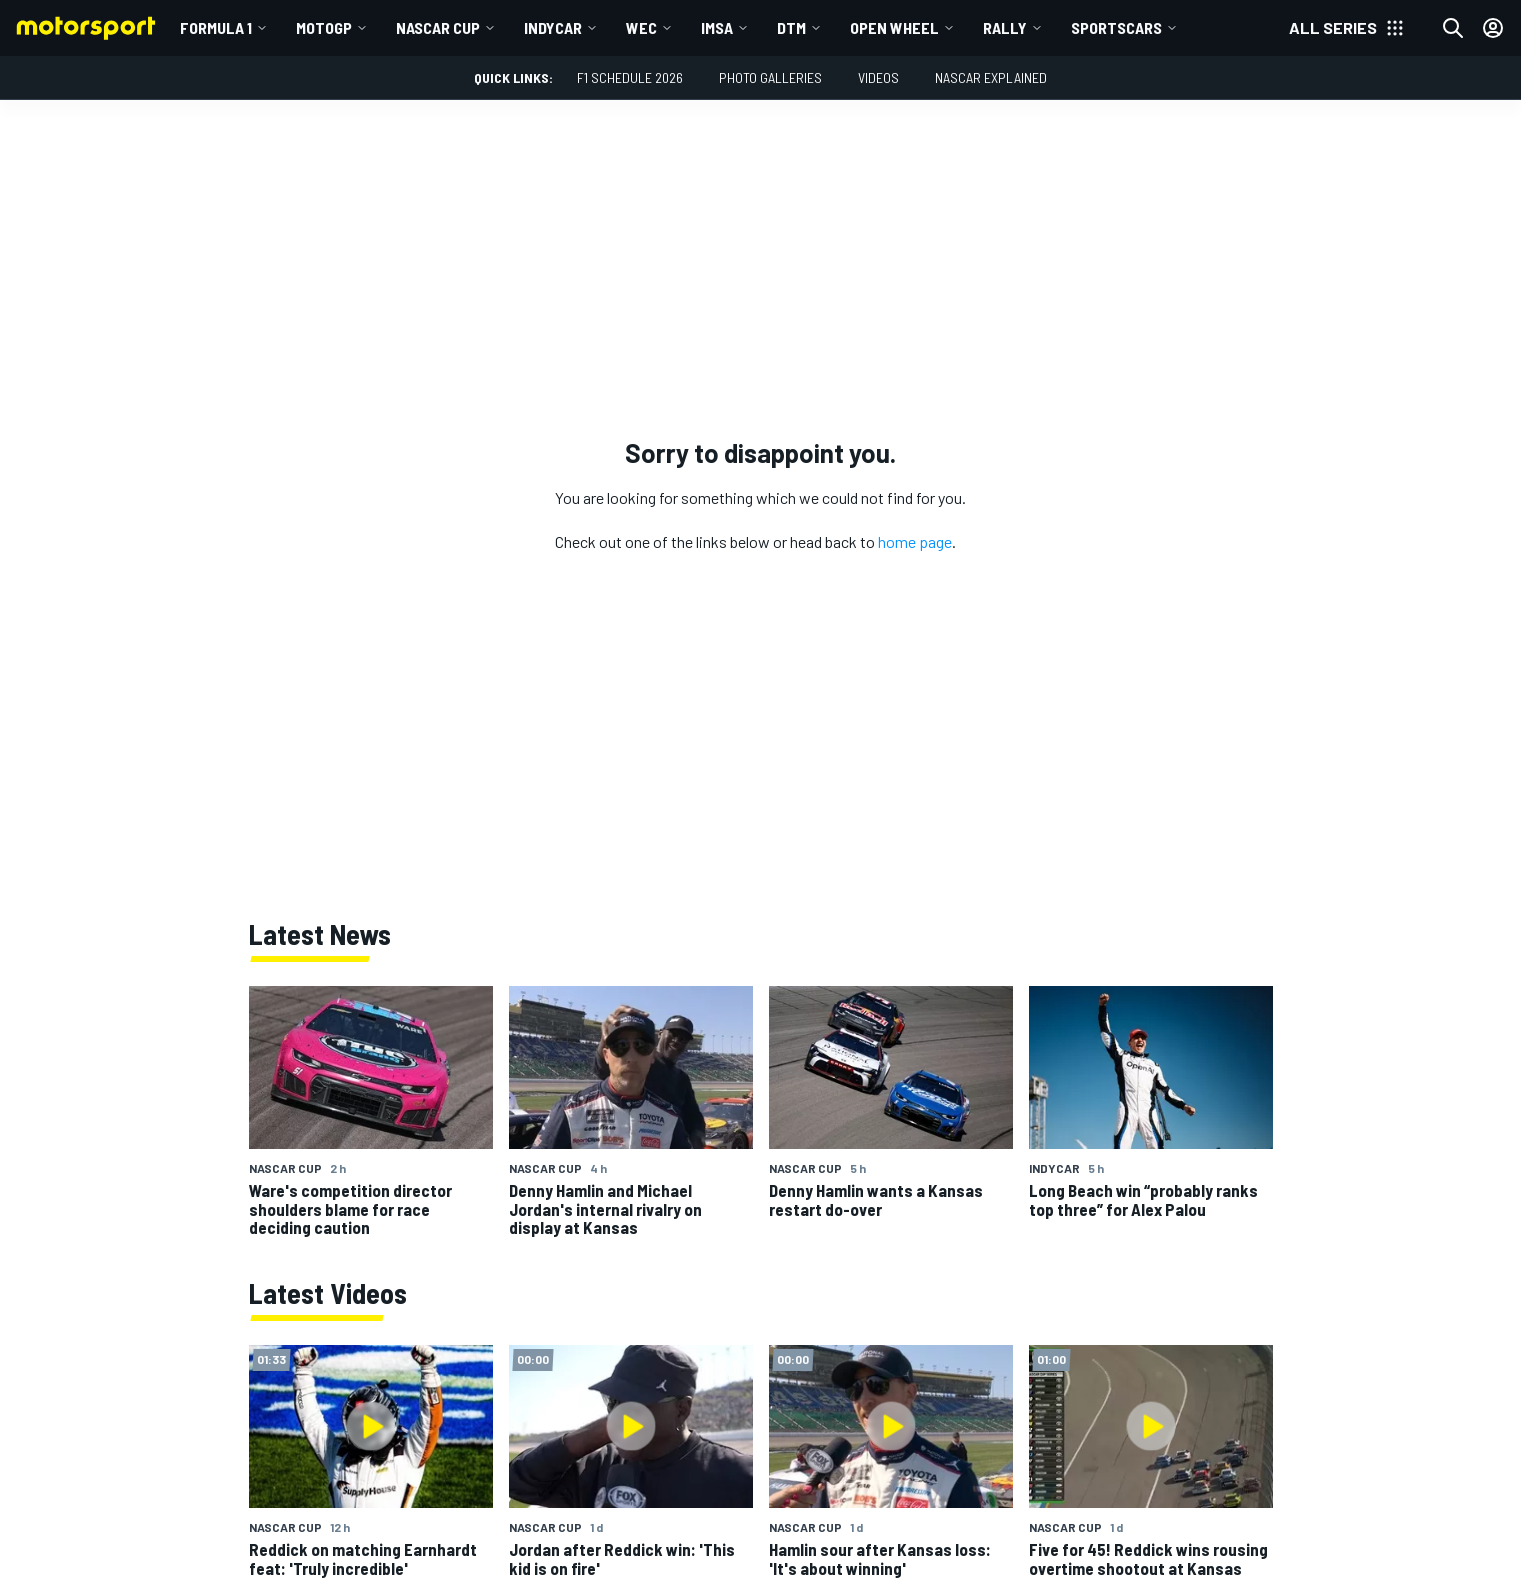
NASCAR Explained (991, 77)
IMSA (717, 27)
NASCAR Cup (438, 27)
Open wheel (894, 27)
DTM (791, 27)
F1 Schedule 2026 (630, 77)
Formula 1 (216, 27)
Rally (1005, 27)
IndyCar (553, 27)
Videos (878, 77)
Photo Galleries (770, 77)
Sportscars (1116, 27)
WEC (641, 27)
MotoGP (324, 27)
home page (915, 541)
